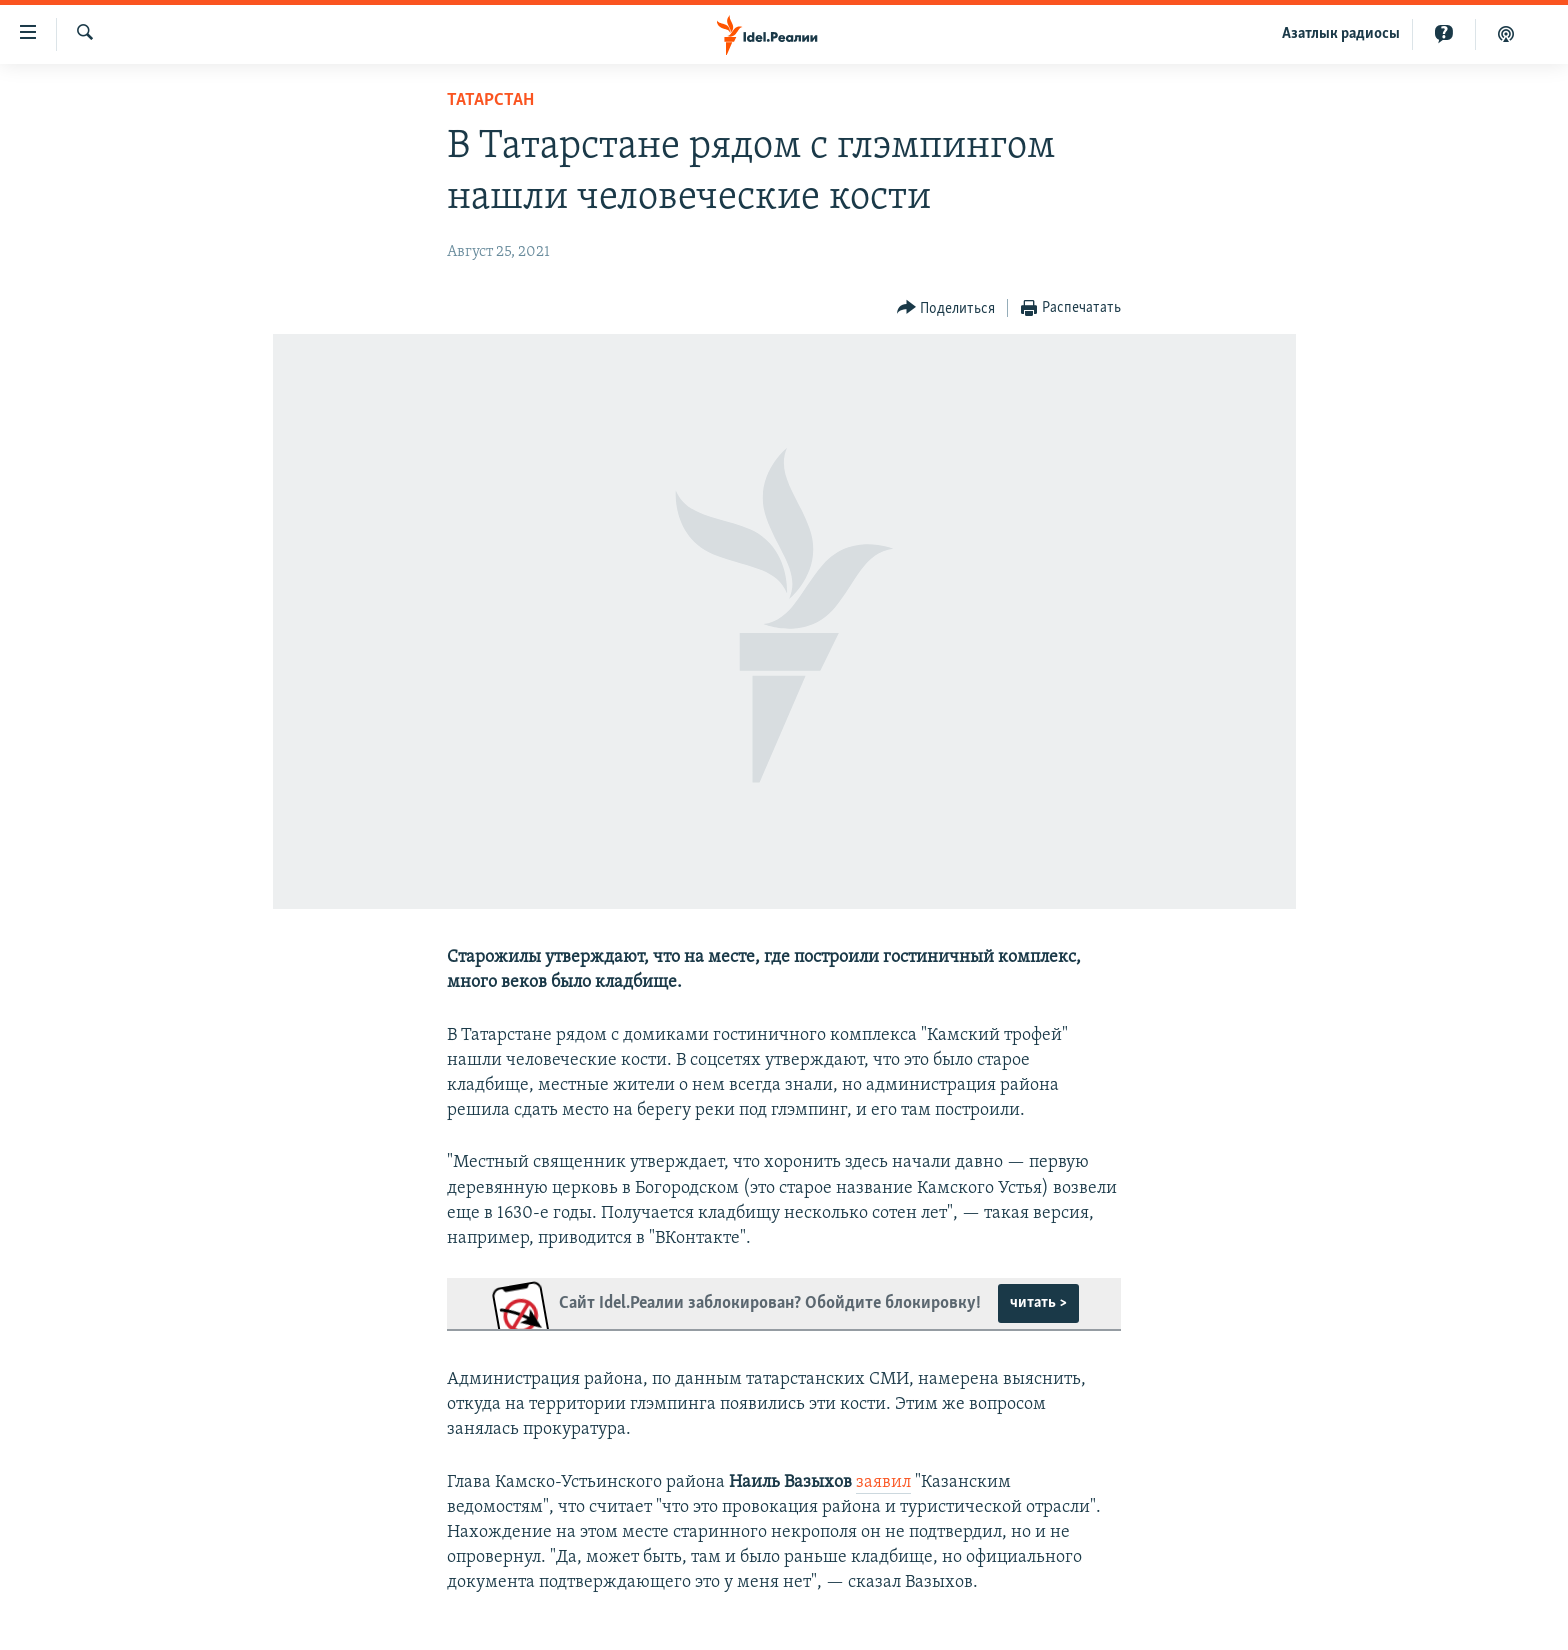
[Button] (946, 308)
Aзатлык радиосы (1341, 34)
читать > (1038, 1303)
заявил (883, 1482)
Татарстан (490, 100)
